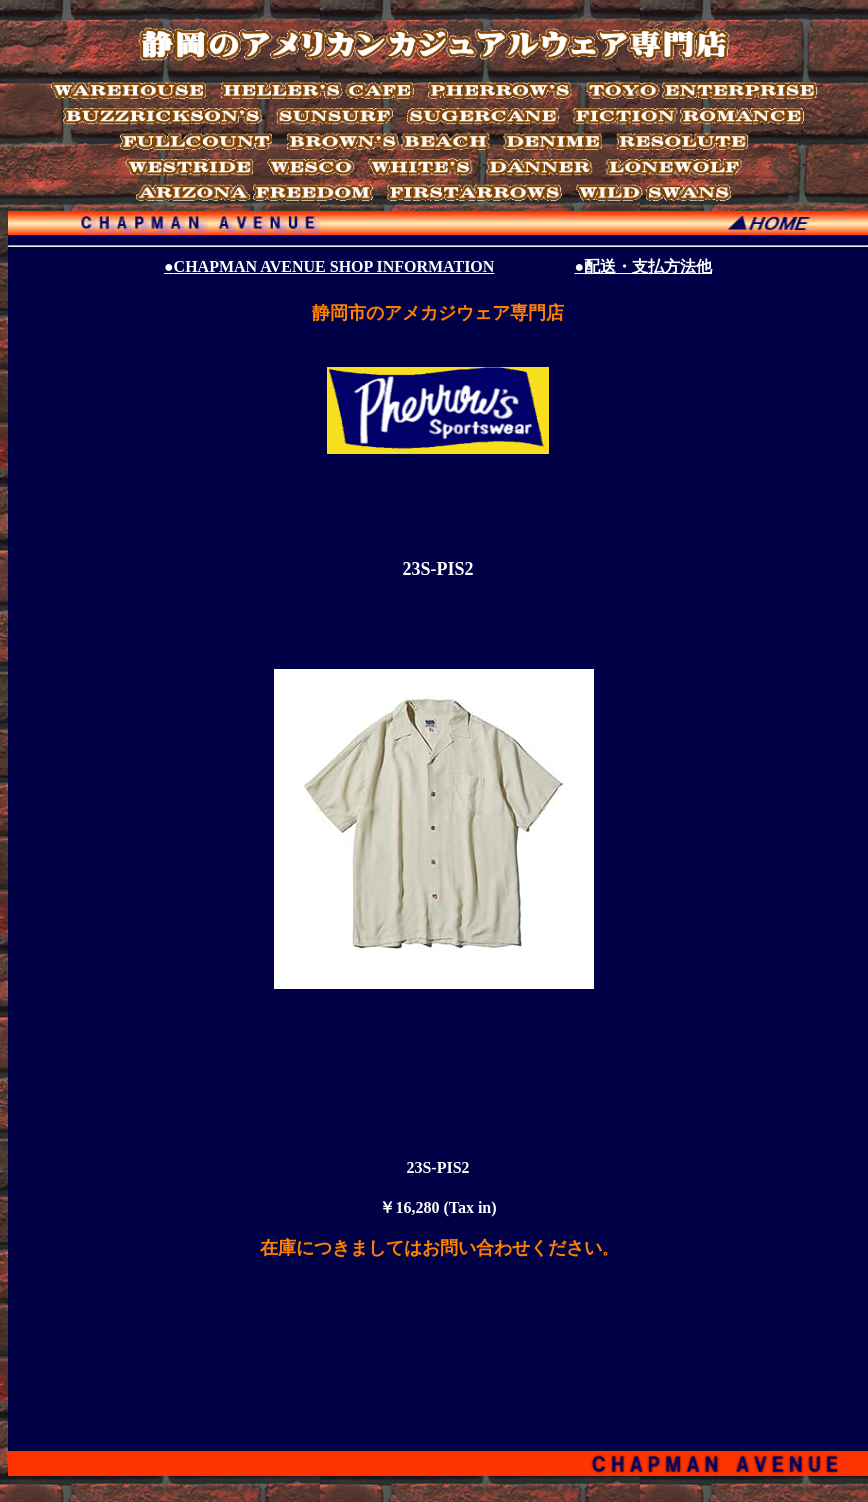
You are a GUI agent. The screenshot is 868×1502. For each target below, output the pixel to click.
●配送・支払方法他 (643, 266)
